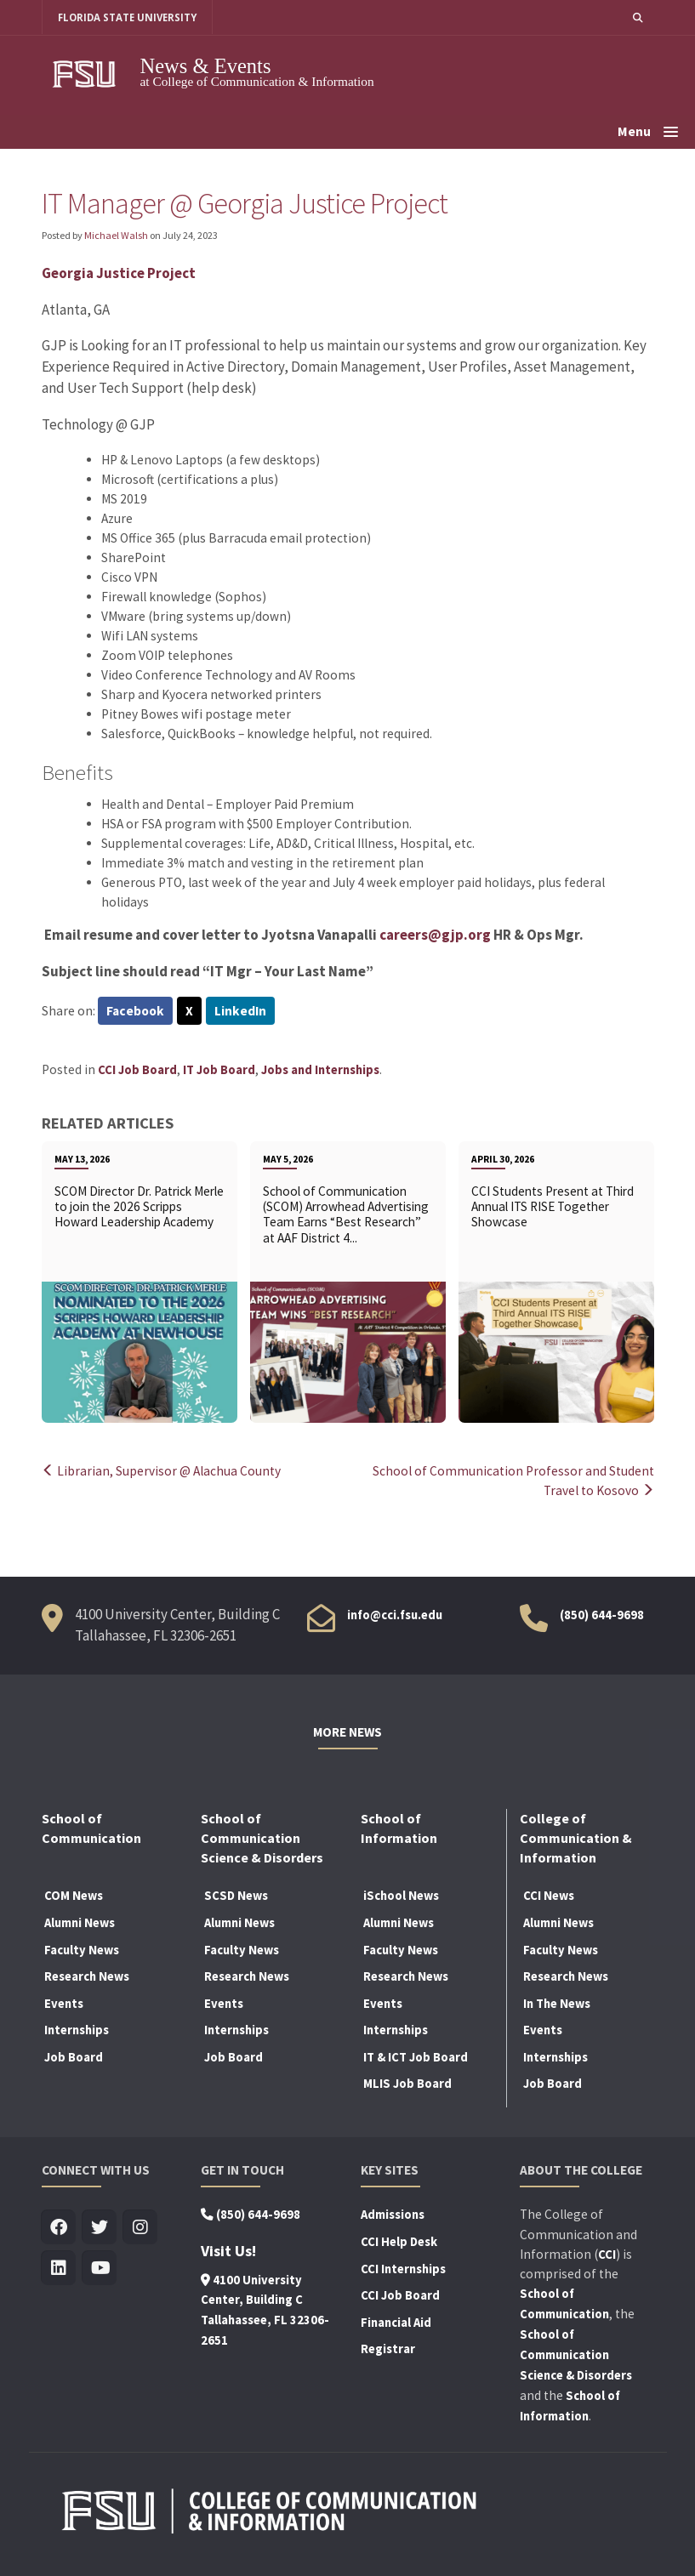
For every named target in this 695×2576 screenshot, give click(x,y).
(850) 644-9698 (602, 1615)
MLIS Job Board (407, 2083)
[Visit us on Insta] (140, 2227)
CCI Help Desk (399, 2241)
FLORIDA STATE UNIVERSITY (127, 17)
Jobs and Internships (320, 1070)
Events (63, 2003)
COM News (73, 1895)
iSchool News (401, 1895)
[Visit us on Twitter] (100, 2227)
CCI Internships (403, 2269)
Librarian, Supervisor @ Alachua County (161, 1471)
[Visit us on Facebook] (59, 2227)
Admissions (392, 2214)
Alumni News (79, 1923)
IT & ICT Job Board (415, 2057)
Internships (76, 2030)
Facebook (135, 1011)
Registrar (388, 2349)
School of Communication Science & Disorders (576, 2355)
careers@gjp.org (435, 934)
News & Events (205, 65)
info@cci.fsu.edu (394, 1615)
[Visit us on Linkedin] (59, 2268)
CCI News (548, 1895)
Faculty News (81, 1950)
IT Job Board (219, 1070)
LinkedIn (240, 1011)
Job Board (73, 2057)
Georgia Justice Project (119, 273)
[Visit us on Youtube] (100, 2268)
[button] (638, 17)
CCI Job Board (137, 1070)
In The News (556, 2003)
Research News (86, 1976)
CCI (607, 2254)
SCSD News (236, 1895)
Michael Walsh (116, 235)
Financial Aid (396, 2322)
